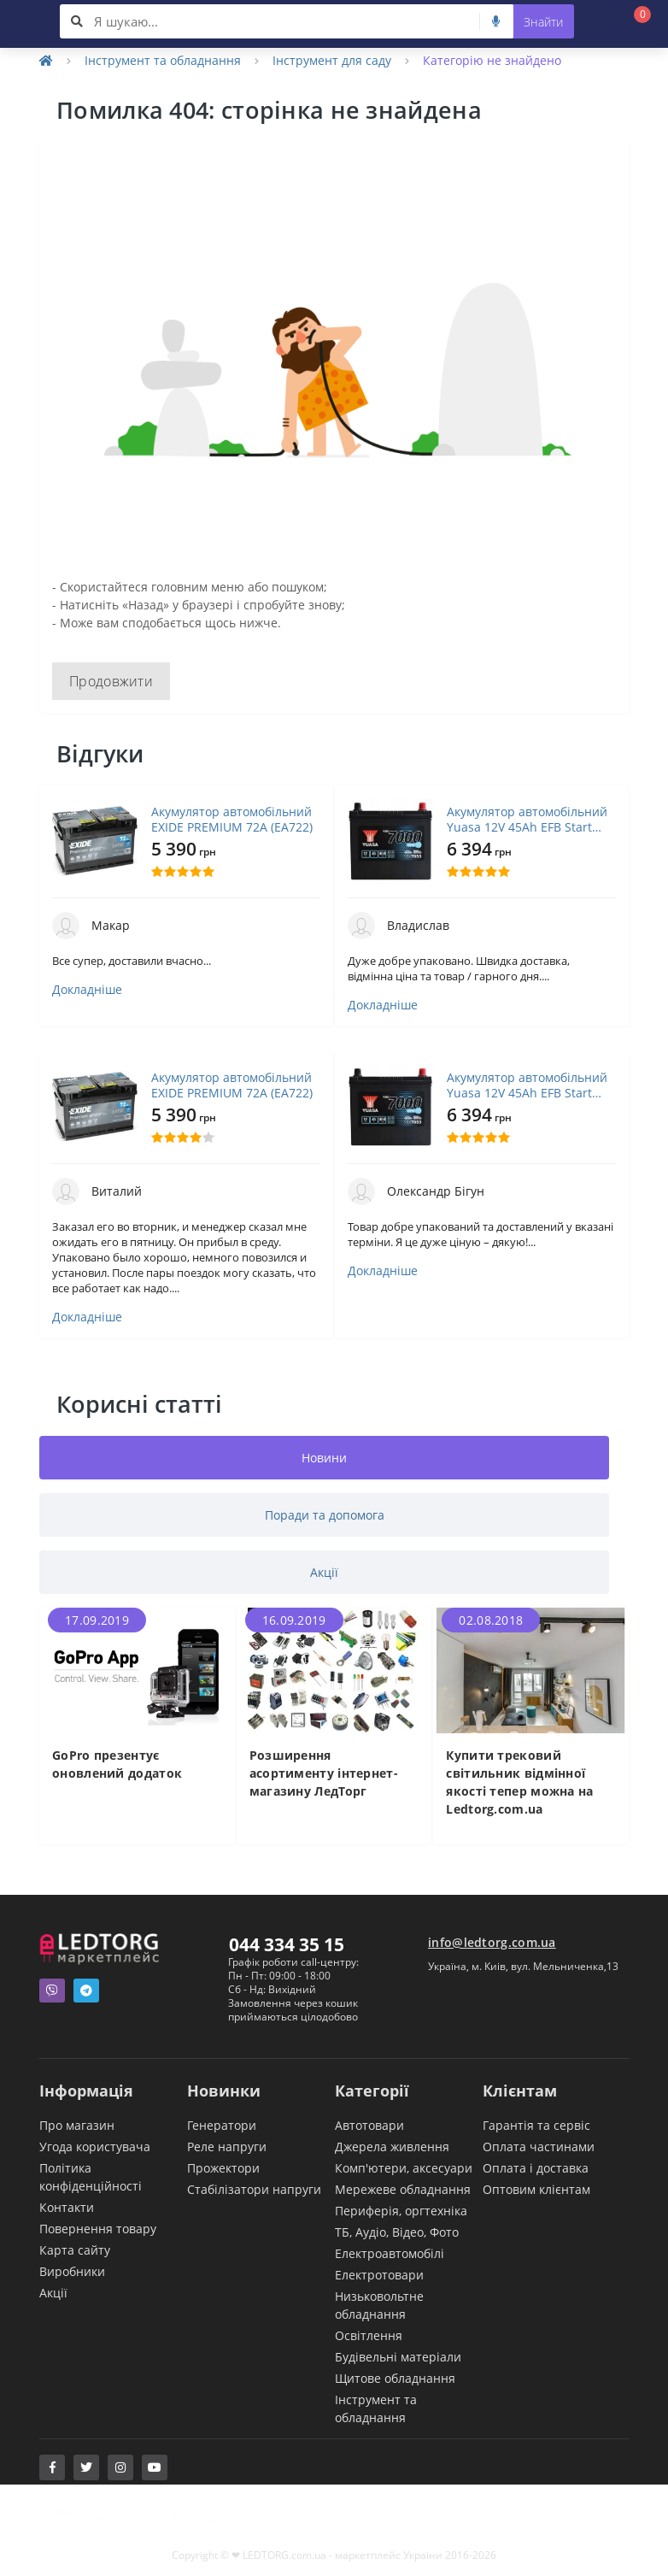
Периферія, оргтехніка (401, 2211)
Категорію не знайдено (492, 60)
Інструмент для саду (331, 60)
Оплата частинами (539, 2146)
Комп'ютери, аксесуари (403, 2168)
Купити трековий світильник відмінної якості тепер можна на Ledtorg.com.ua (519, 1782)
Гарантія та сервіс (536, 2125)
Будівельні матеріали (398, 2357)
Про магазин (76, 2125)
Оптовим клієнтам (536, 2189)
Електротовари (379, 2275)
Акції (53, 2293)
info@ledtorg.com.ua (492, 1942)
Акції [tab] (324, 1572)
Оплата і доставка (536, 2168)
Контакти (66, 2207)
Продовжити (111, 681)
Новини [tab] (324, 1458)
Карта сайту (74, 2250)
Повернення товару (97, 2228)
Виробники (72, 2271)
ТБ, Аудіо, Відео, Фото (397, 2232)
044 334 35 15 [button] (286, 1944)
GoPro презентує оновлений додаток (117, 1764)
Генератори (221, 2125)
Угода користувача (94, 2146)
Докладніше (87, 989)
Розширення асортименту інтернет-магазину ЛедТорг (323, 1773)
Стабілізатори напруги (254, 2189)
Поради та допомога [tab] (324, 1515)
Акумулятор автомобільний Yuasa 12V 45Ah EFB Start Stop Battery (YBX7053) (527, 819)
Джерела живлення (392, 2146)
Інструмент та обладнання (163, 60)
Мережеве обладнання (403, 2189)
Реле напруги (227, 2146)
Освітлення (368, 2335)
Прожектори (223, 2168)
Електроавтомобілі (389, 2253)
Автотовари (369, 2125)
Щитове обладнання (395, 2378)
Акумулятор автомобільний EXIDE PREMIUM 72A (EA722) (232, 819)
